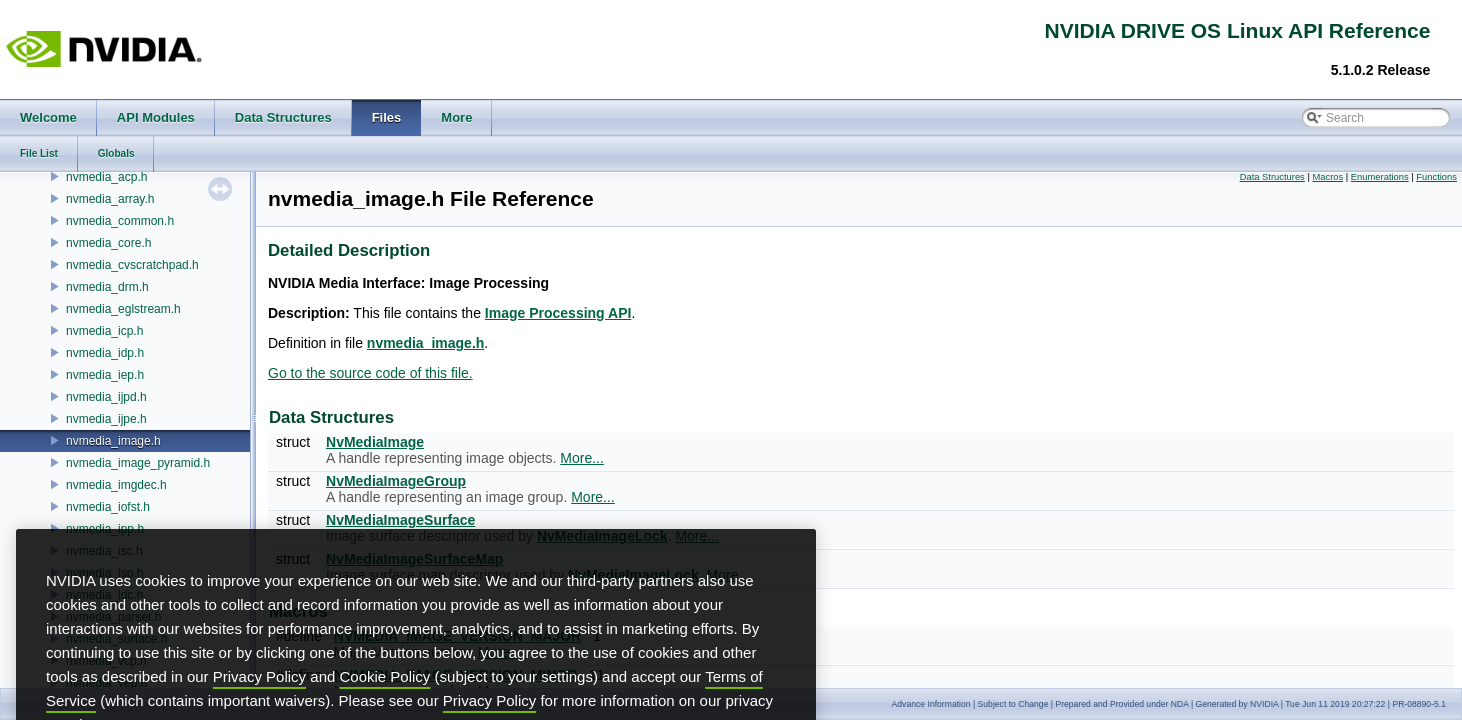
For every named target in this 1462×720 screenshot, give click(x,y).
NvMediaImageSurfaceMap (414, 559)
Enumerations (1380, 177)
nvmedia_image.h (113, 441)
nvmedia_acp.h (106, 177)
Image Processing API (558, 313)
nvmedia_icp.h (104, 331)
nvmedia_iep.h (105, 375)
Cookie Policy (385, 711)
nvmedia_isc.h (104, 551)
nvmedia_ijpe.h (106, 419)
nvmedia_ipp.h (105, 529)
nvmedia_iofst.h (108, 507)
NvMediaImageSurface (400, 520)
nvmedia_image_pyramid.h (138, 463)
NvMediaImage (375, 442)
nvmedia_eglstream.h (123, 309)
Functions (1436, 177)
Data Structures (1272, 177)
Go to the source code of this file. (370, 373)
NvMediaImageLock (602, 536)
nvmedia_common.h (120, 221)
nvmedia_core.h (108, 243)
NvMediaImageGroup (396, 481)
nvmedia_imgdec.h (116, 485)
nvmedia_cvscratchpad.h (132, 265)
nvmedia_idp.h (105, 353)
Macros (1327, 177)
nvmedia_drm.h (107, 287)
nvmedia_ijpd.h (106, 397)
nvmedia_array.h (110, 199)
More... (582, 458)
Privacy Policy (259, 711)
